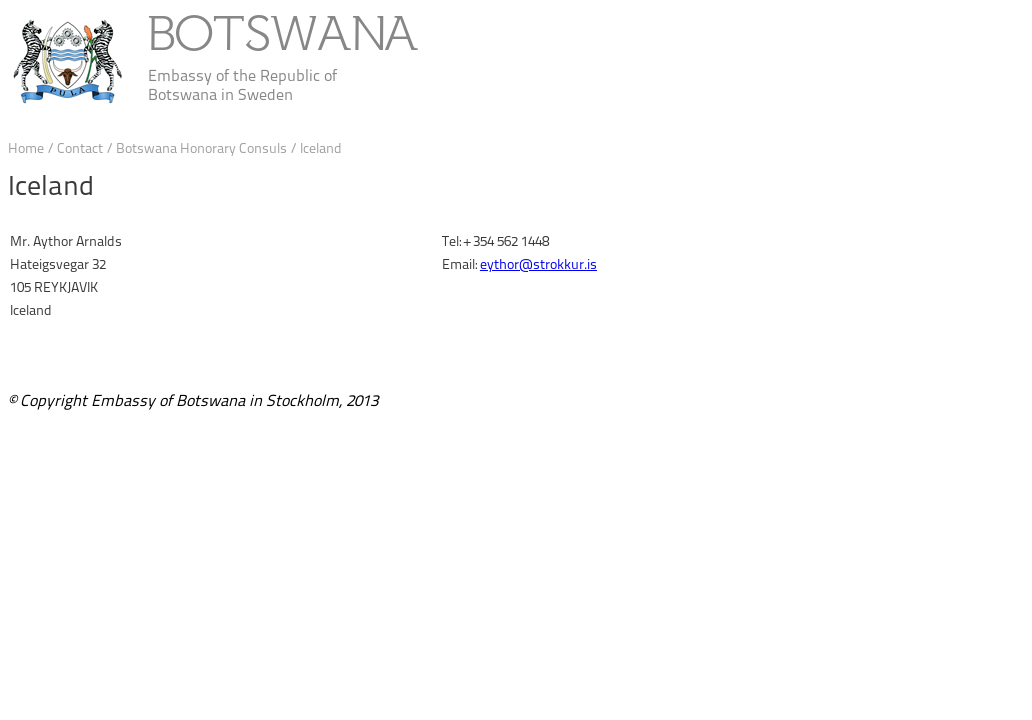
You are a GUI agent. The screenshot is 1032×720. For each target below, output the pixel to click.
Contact (81, 148)
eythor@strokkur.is (538, 264)
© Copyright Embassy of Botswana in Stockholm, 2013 (193, 400)
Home (26, 148)
